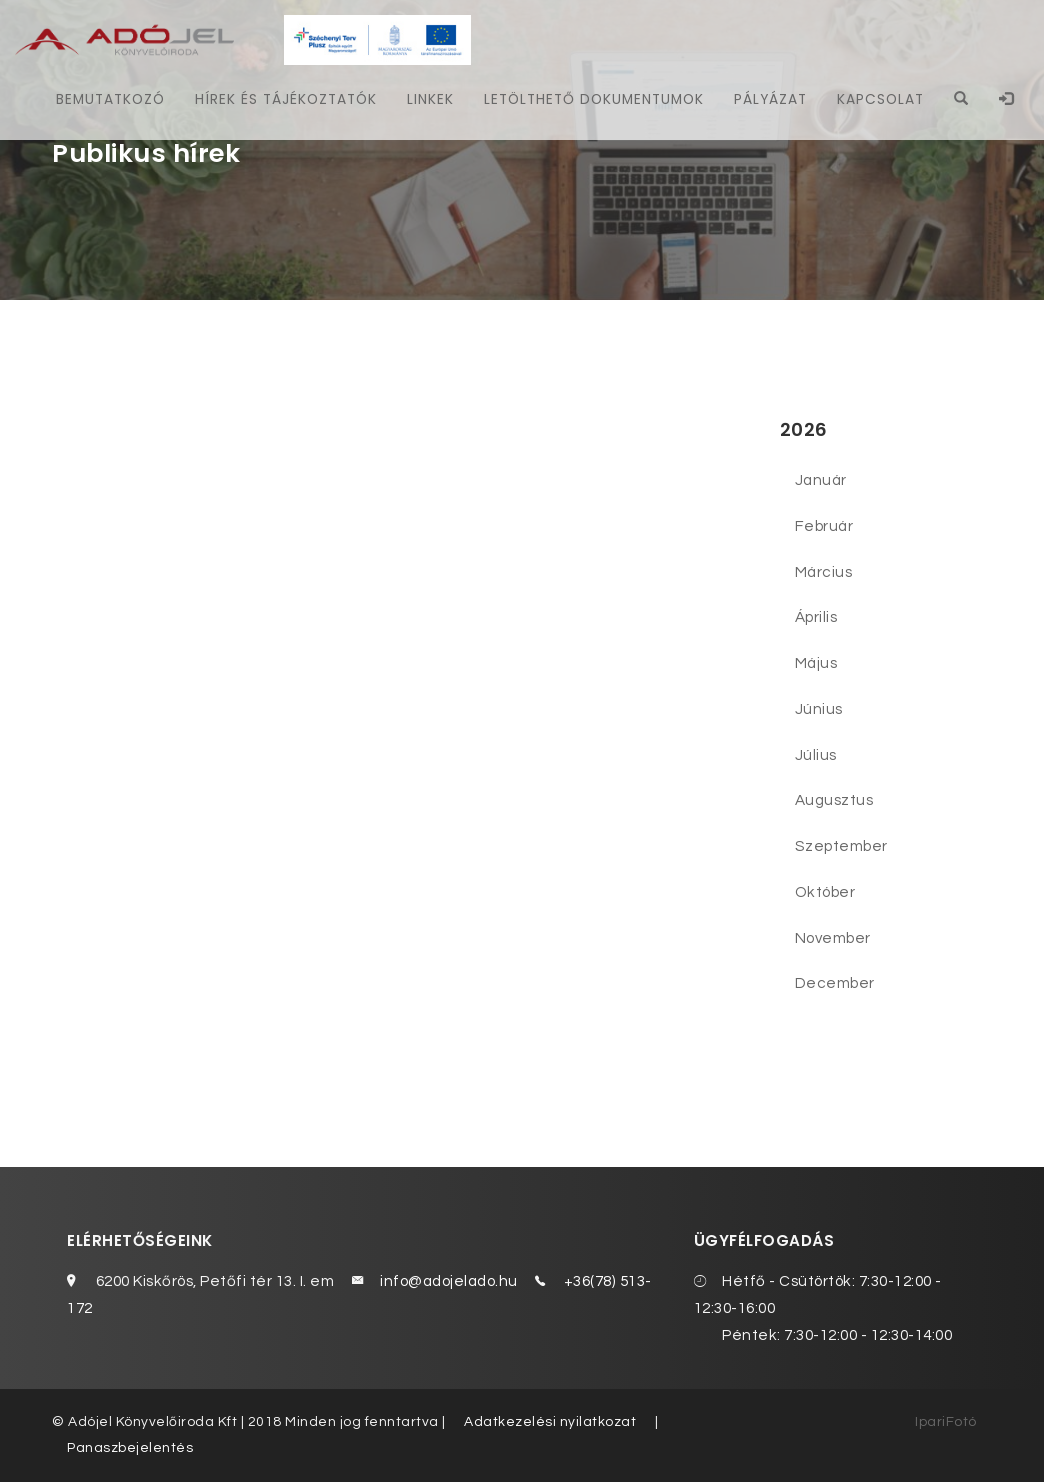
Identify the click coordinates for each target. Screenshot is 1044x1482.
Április (816, 617)
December (835, 983)
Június (819, 709)
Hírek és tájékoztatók (286, 99)
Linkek (430, 99)
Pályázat (770, 99)
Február (824, 526)
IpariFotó (946, 1422)
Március (824, 572)
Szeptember (841, 846)
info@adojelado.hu (449, 1281)
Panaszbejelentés (130, 1448)
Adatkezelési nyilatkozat (550, 1422)
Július (816, 755)
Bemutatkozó (110, 99)
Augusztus (834, 800)
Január (821, 480)
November (833, 938)
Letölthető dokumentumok (594, 99)
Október (825, 892)
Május (816, 663)
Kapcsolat (880, 99)
